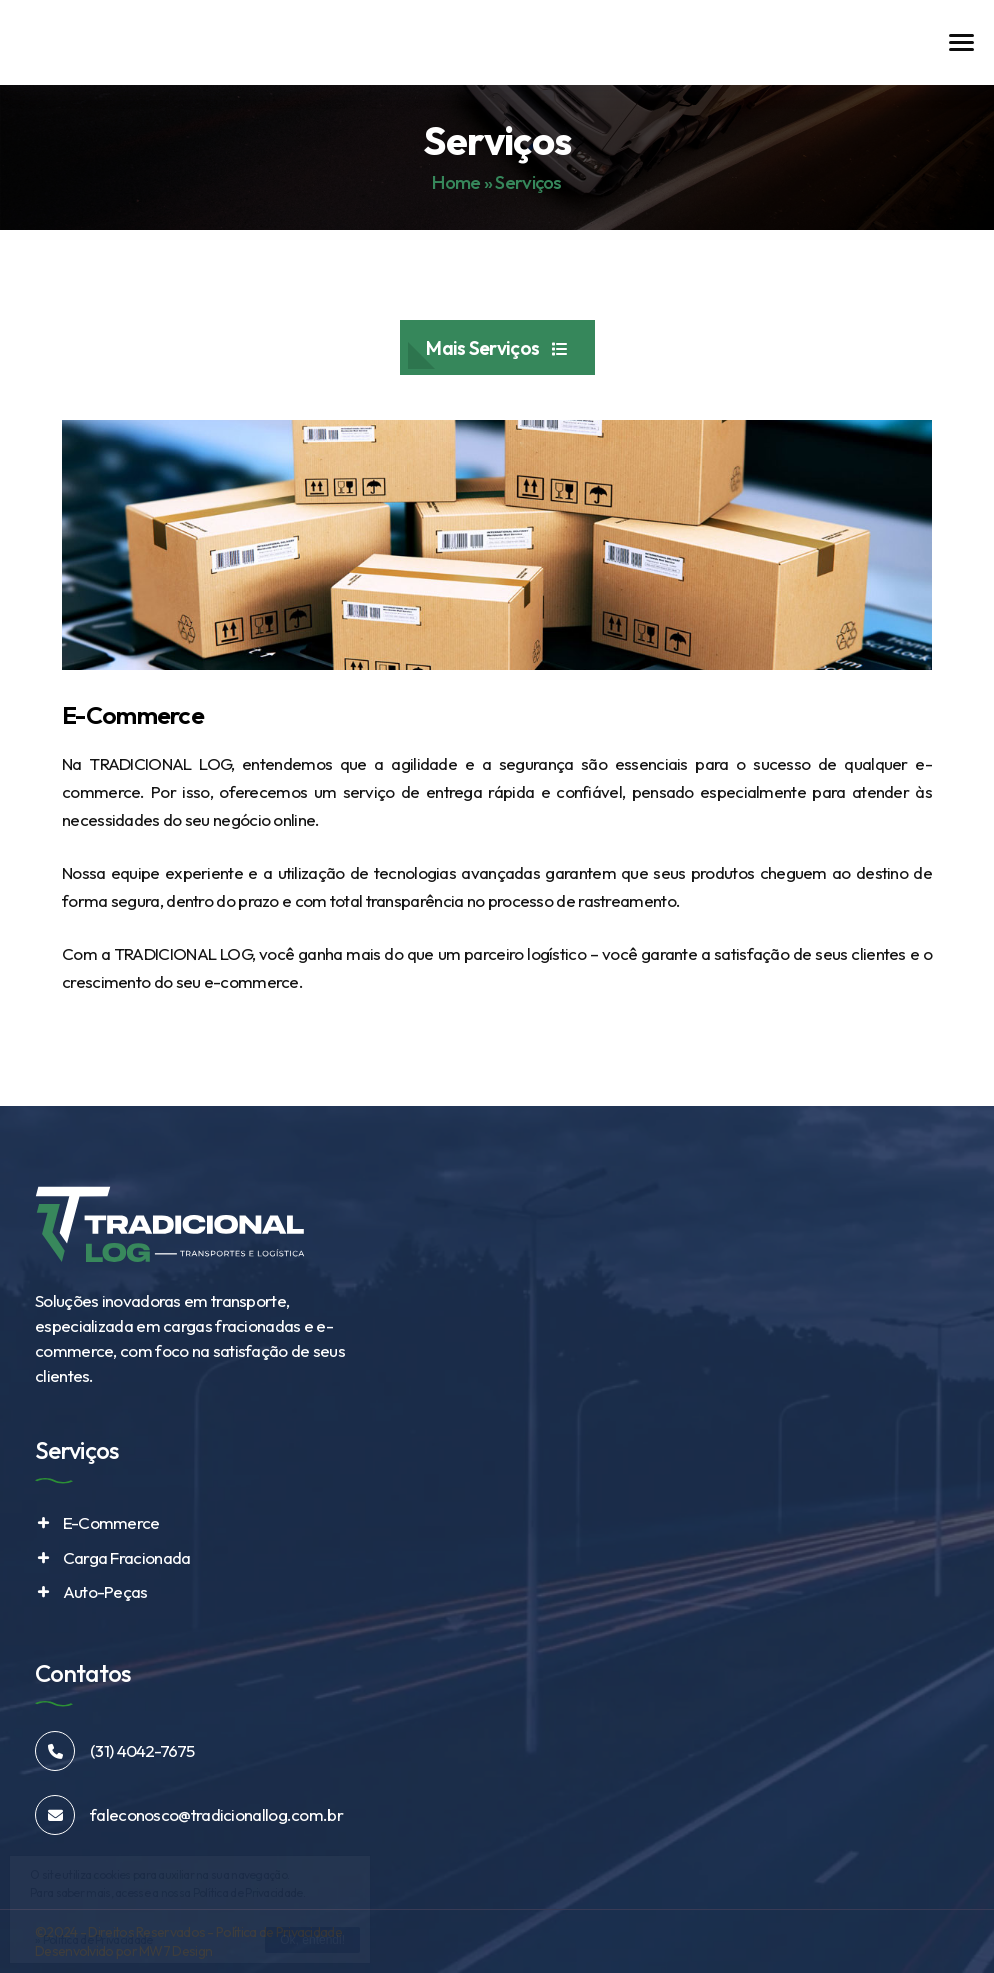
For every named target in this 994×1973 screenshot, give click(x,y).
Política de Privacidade (279, 1932)
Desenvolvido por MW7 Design (123, 1951)
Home (456, 182)
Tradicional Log (105, 46)
